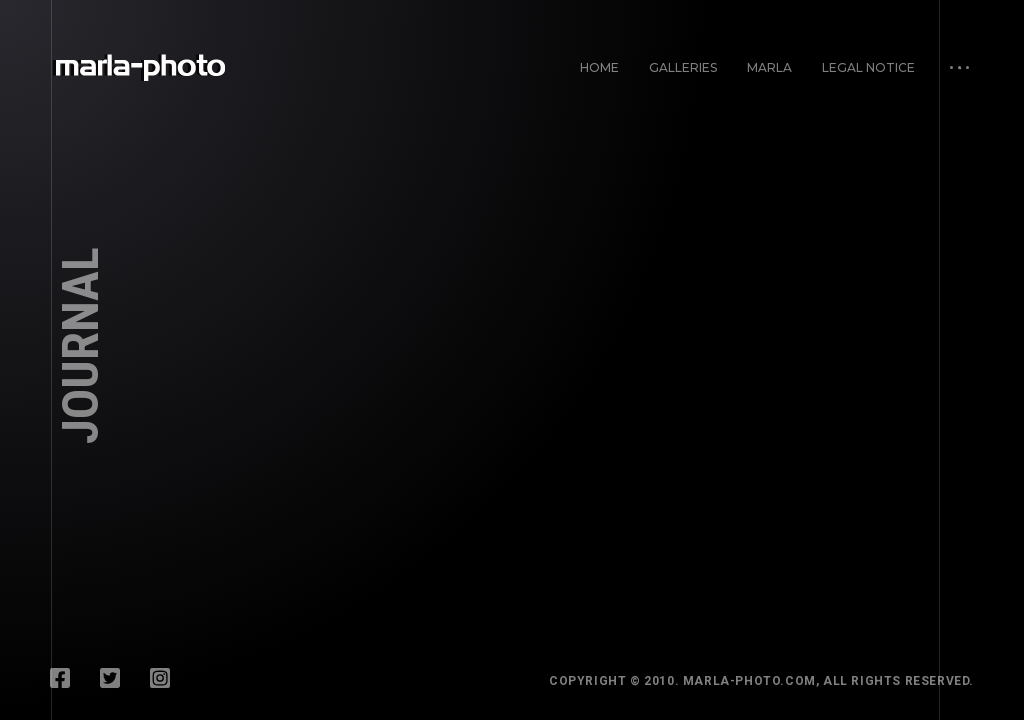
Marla (769, 67)
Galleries (683, 67)
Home (599, 67)
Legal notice (868, 67)
